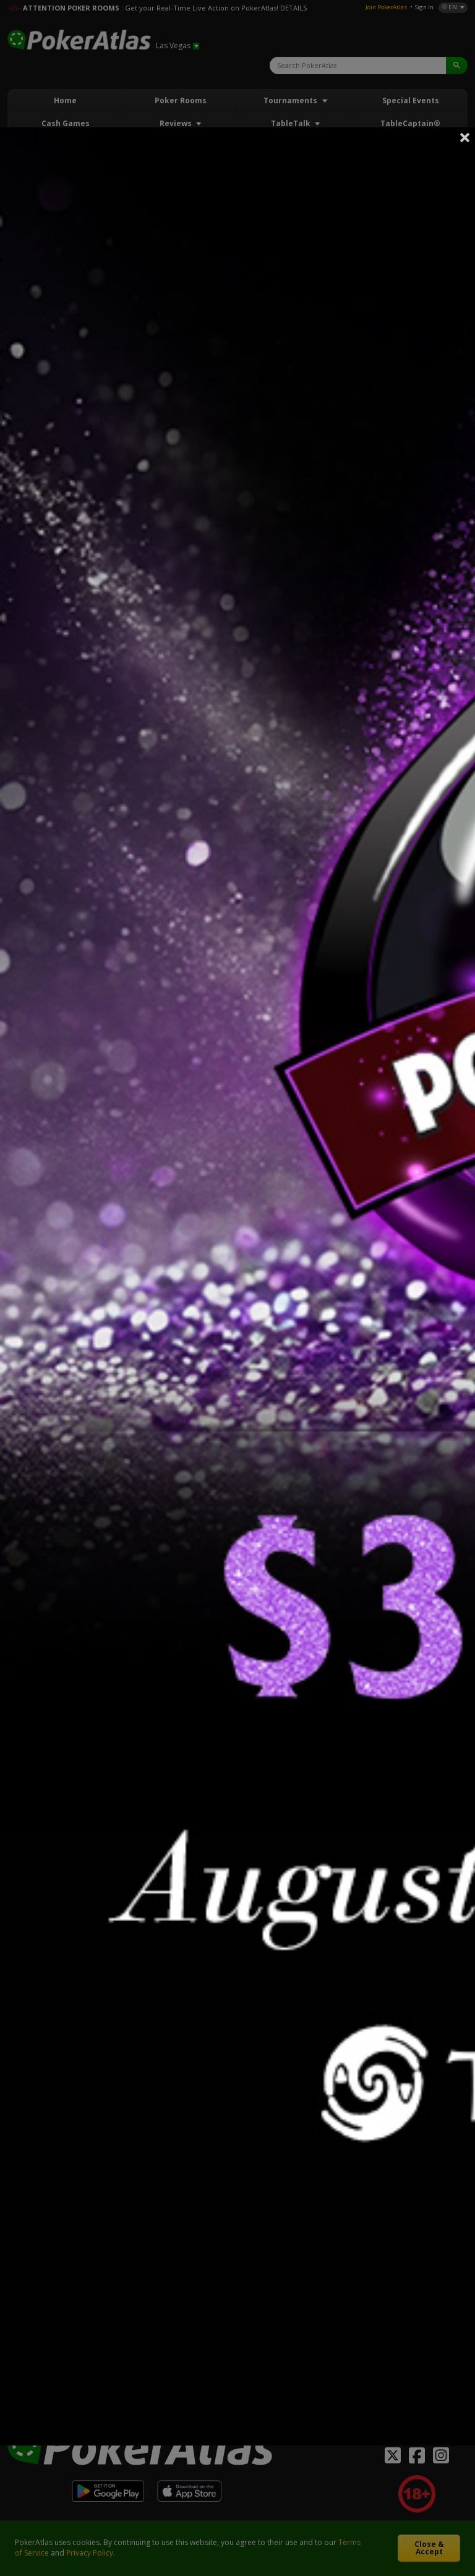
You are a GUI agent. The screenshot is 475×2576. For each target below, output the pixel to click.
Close (465, 137)
